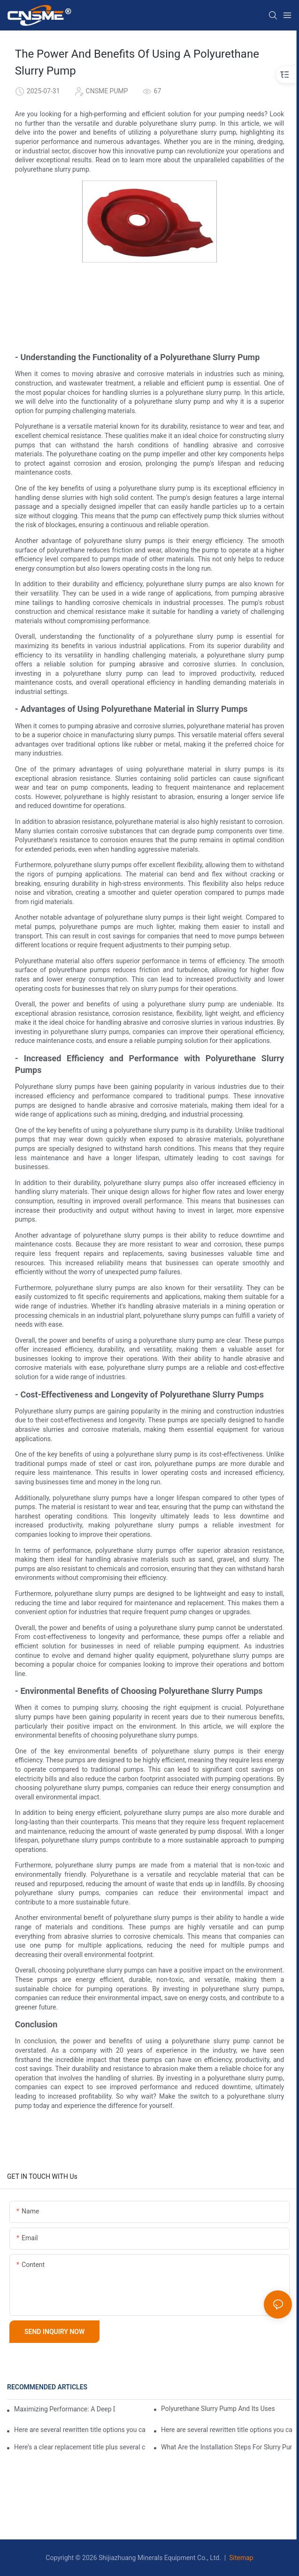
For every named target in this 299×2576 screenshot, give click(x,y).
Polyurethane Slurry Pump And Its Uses (218, 2408)
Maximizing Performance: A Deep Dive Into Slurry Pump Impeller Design (64, 2409)
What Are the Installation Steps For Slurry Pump (226, 2447)
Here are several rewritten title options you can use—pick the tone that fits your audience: (226, 2429)
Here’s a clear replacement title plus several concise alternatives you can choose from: (79, 2447)
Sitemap (240, 2557)
